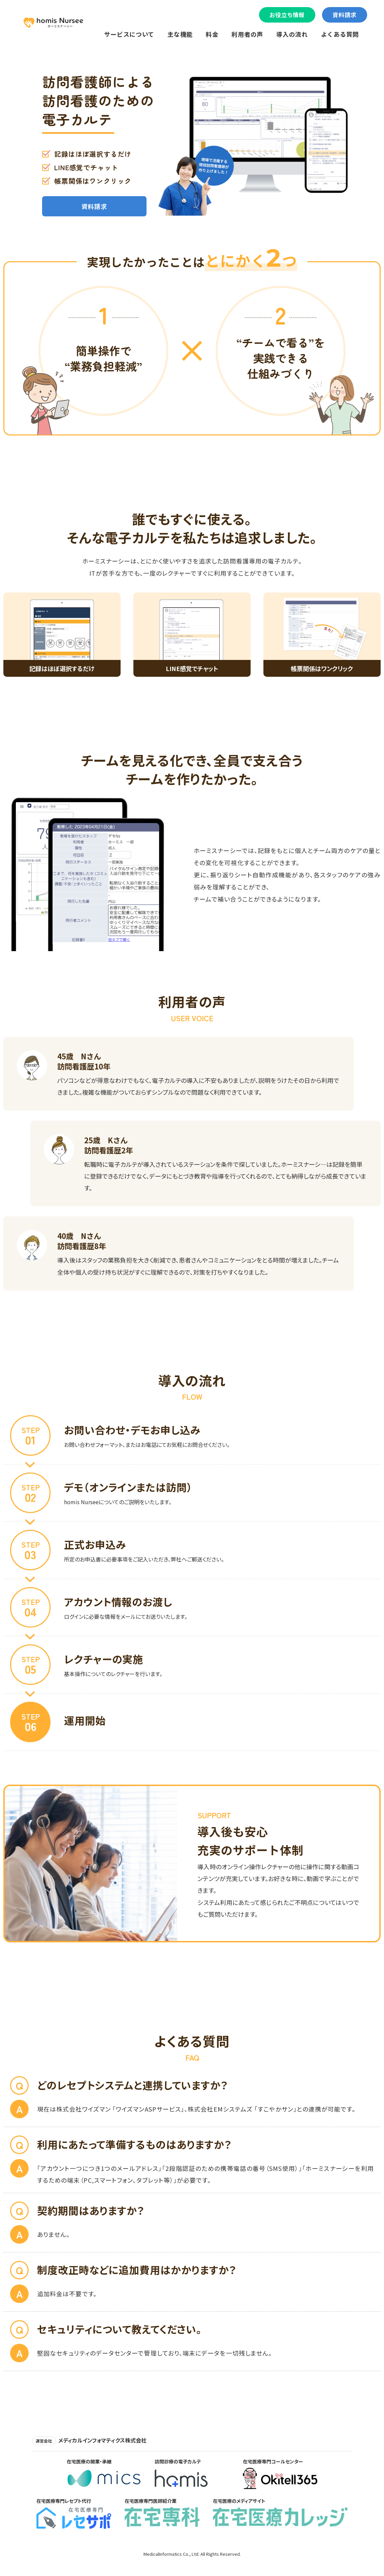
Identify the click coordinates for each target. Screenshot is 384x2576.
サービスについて (129, 34)
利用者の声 (247, 34)
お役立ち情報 (287, 14)
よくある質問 (340, 34)
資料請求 (344, 14)
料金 (212, 34)
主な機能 (180, 34)
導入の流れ (292, 34)
